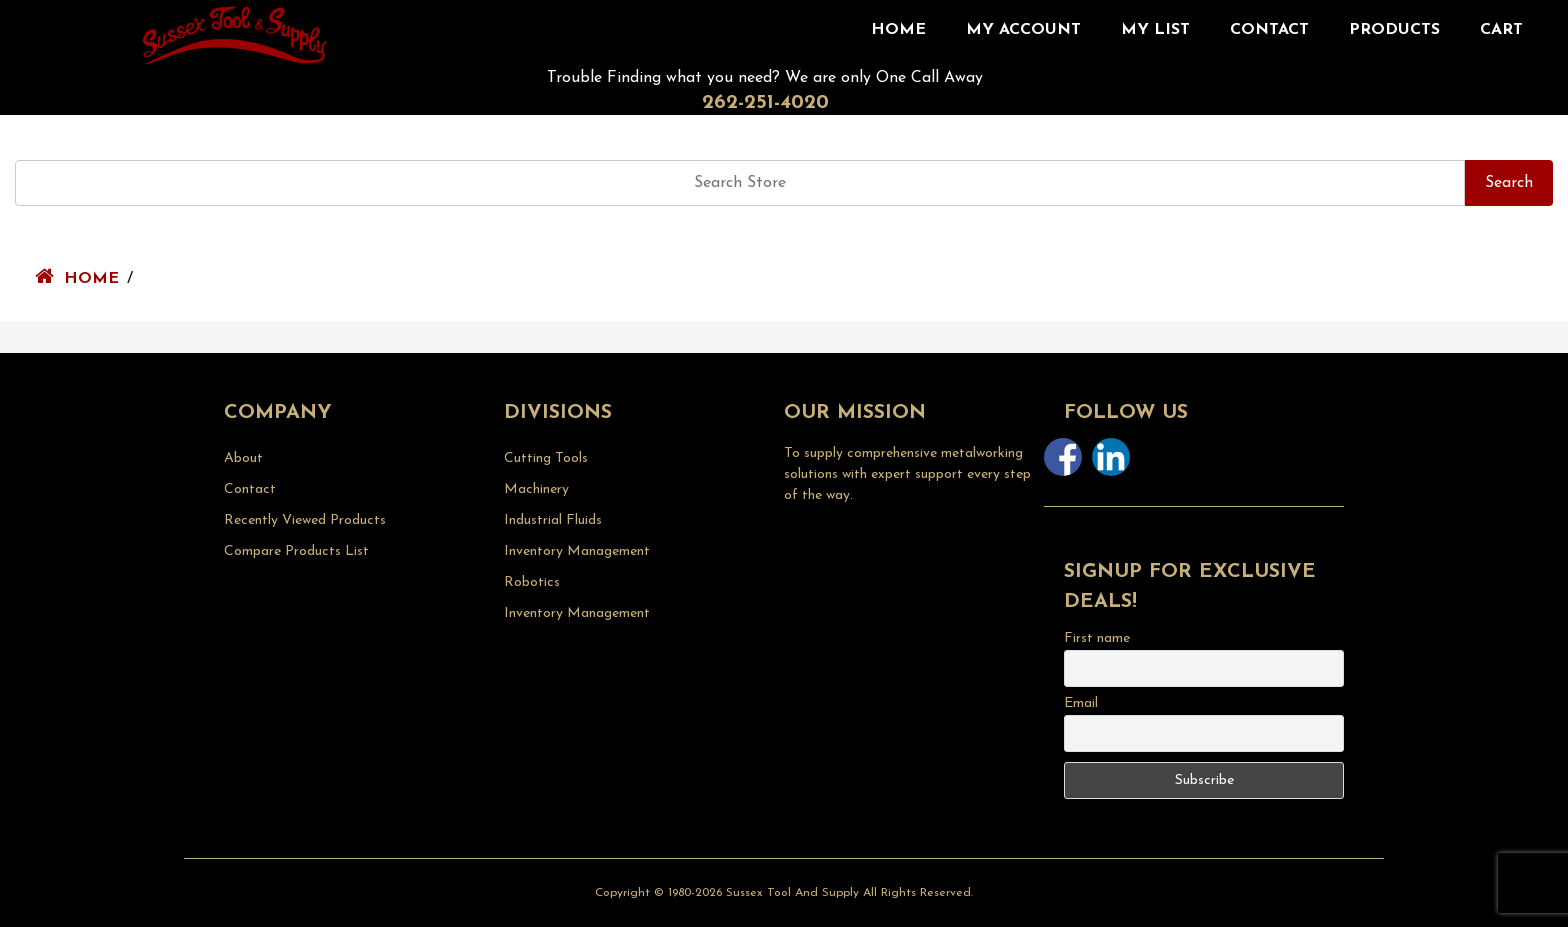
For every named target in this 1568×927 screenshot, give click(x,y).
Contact (1269, 30)
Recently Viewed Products (305, 520)
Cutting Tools (546, 458)
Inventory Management (577, 551)
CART (1501, 30)
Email (1081, 703)
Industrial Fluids (553, 520)
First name (1097, 638)
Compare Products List (296, 551)
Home (898, 30)
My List (1155, 30)
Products (1394, 30)
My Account (1023, 30)
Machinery (536, 489)
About (243, 458)
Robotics (532, 582)
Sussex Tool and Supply (792, 893)
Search (1509, 183)
